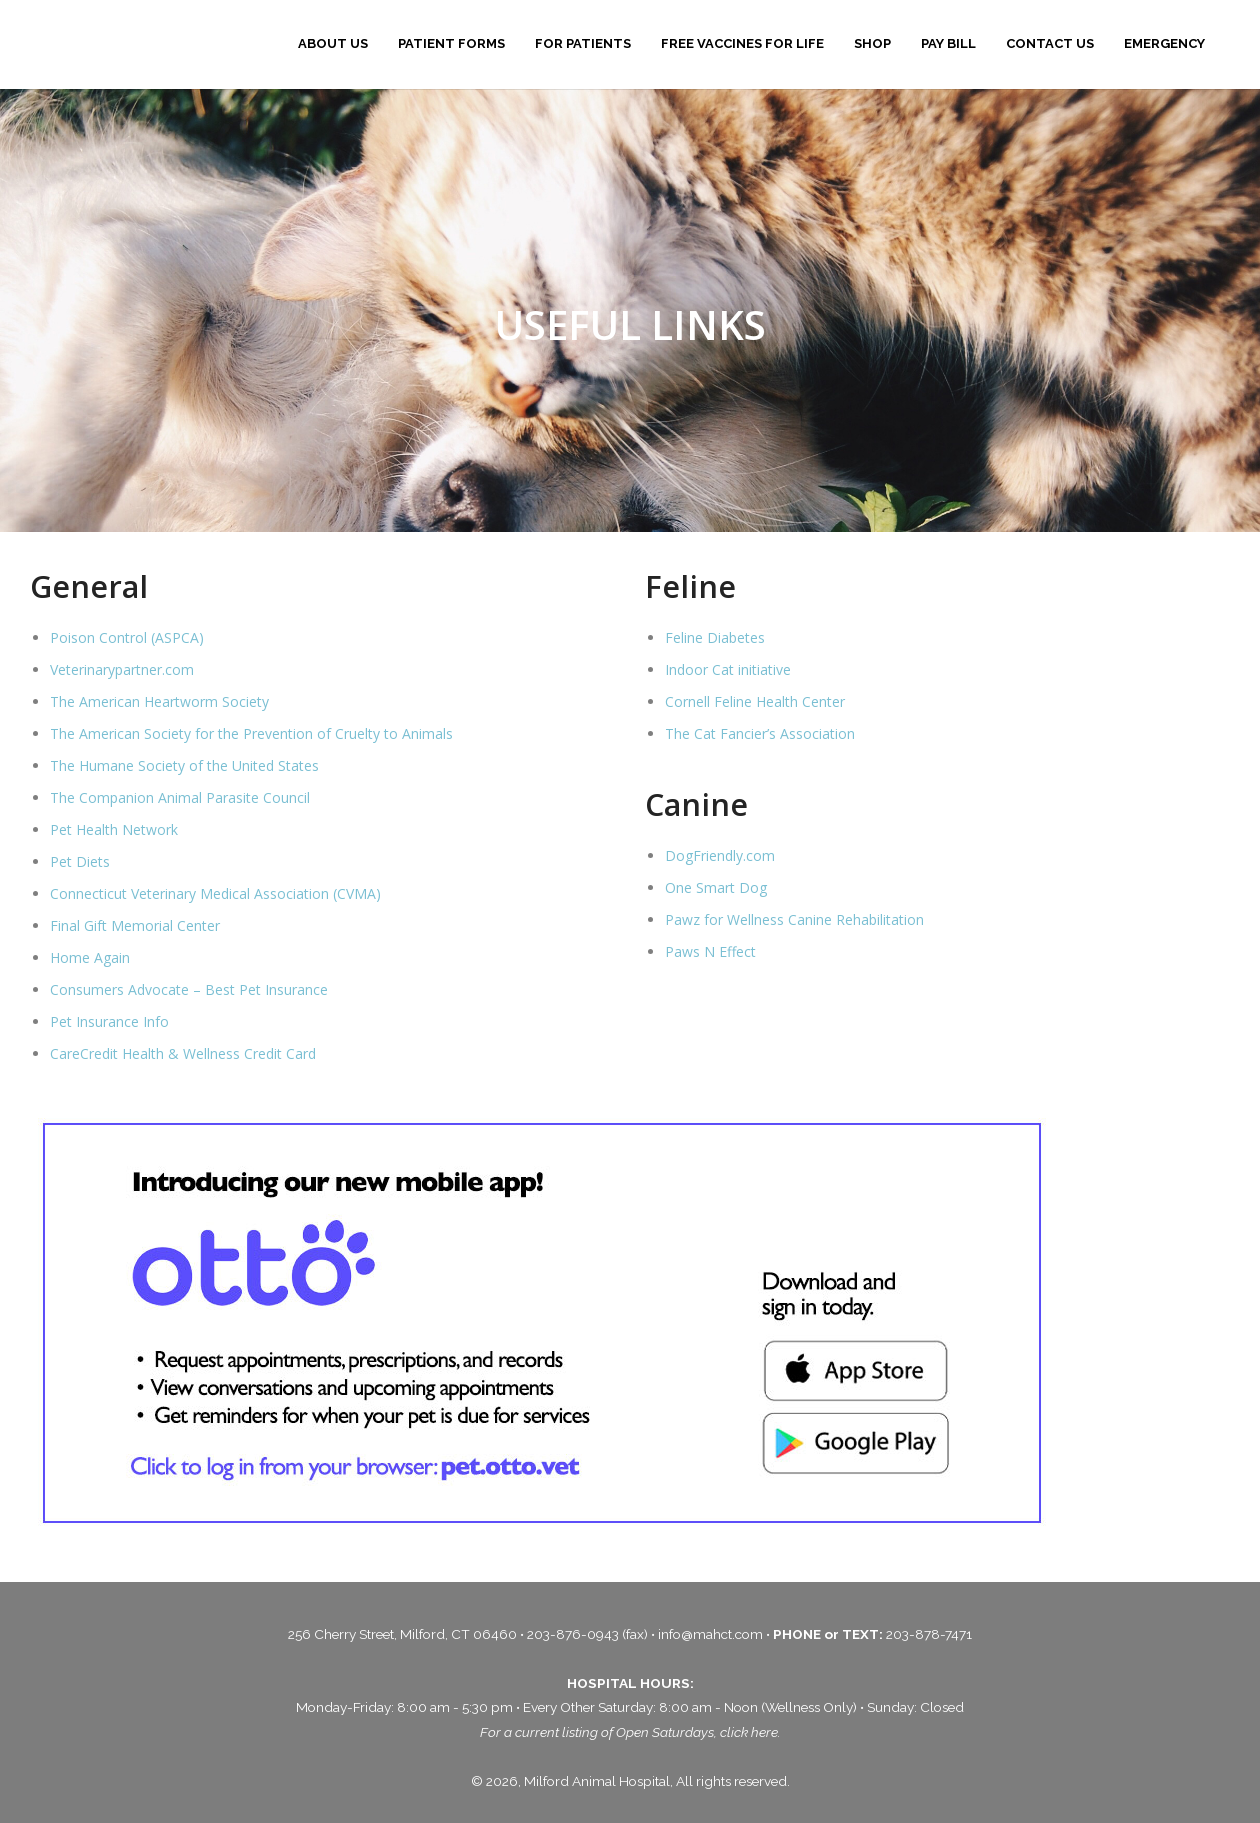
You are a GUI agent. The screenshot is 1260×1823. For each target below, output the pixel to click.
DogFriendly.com (720, 855)
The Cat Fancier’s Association (760, 733)
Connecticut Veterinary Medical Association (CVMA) (215, 893)
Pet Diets (80, 861)
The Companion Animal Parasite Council (180, 797)
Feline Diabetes (715, 637)
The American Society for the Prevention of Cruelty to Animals (251, 733)
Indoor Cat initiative (728, 669)
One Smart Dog (716, 887)
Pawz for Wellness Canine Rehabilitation (794, 919)
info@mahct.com (712, 1634)
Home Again (90, 957)
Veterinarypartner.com (122, 669)
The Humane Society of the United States (184, 765)
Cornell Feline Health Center (755, 701)
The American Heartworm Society (159, 701)
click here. (750, 1732)
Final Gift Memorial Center (135, 925)
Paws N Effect (710, 951)
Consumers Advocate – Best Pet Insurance (189, 989)
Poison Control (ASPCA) (127, 637)
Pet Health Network (114, 829)
